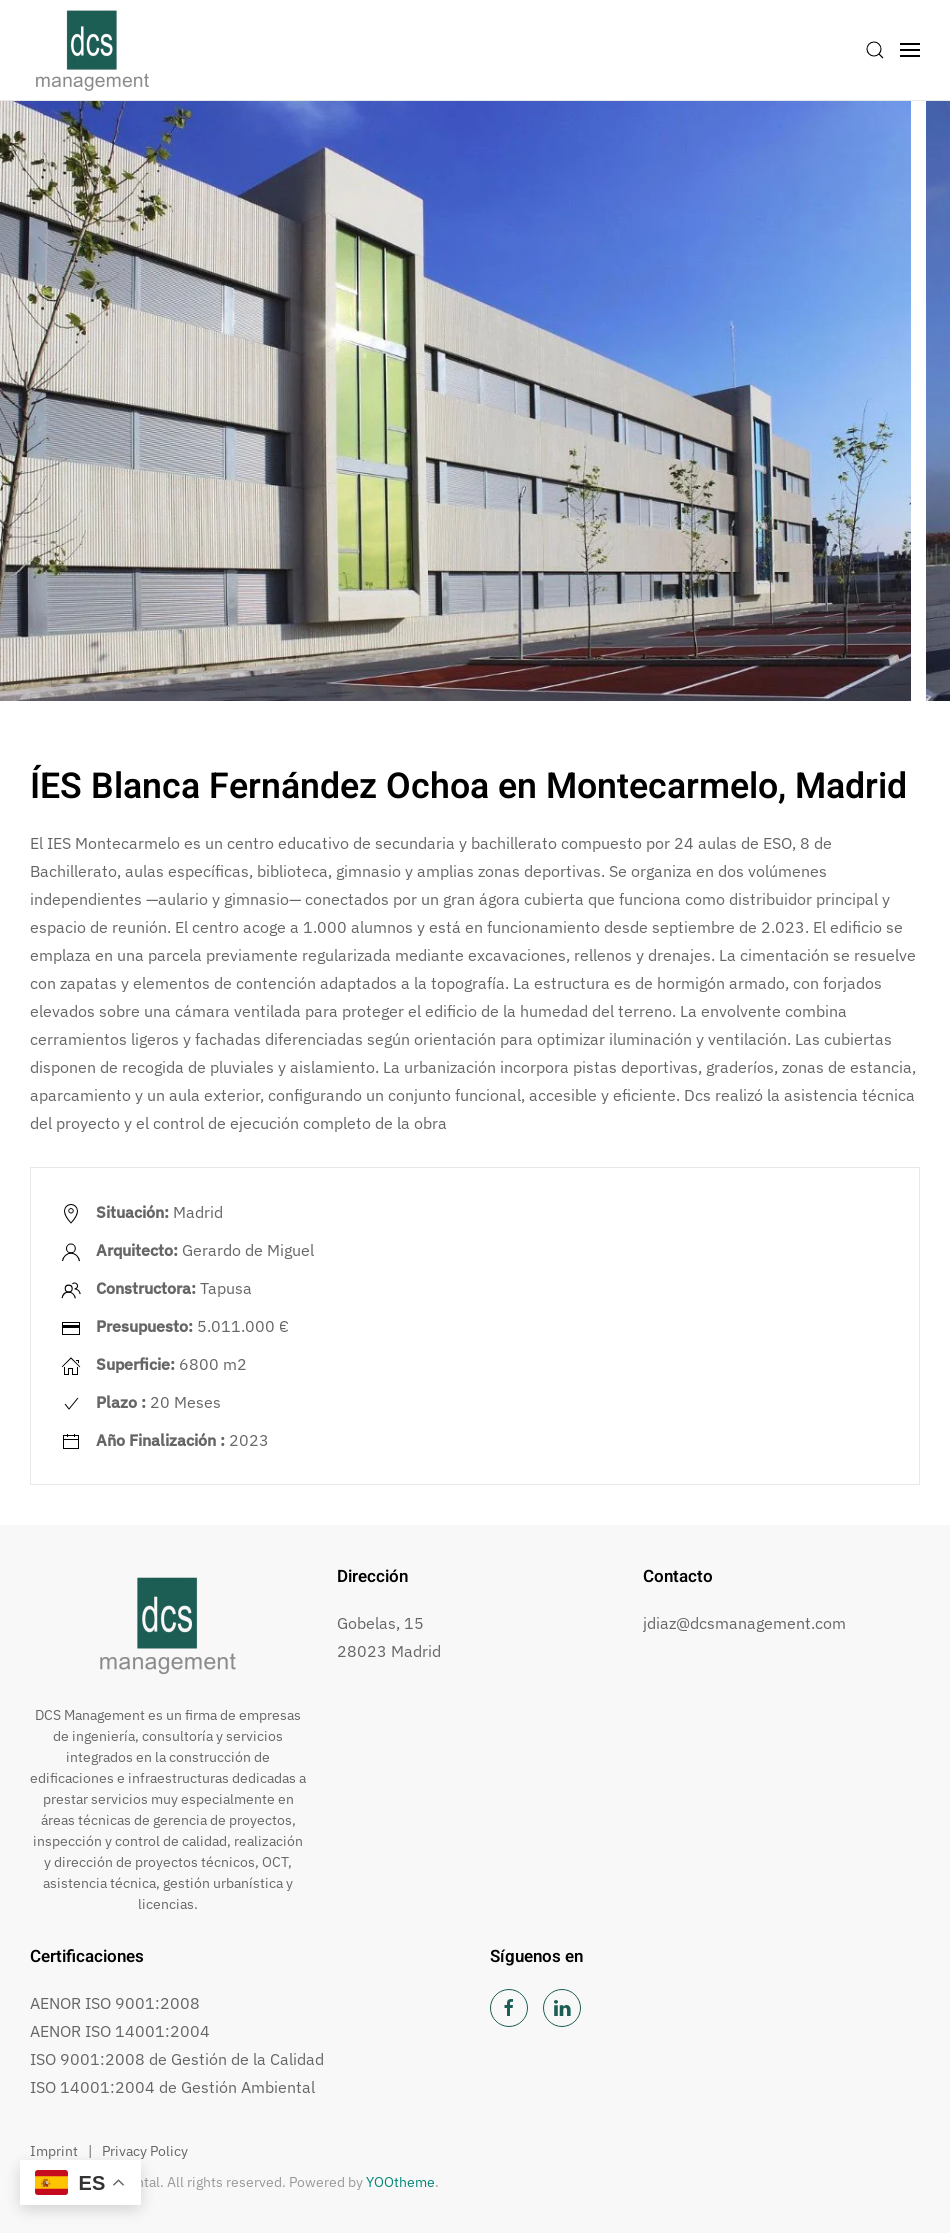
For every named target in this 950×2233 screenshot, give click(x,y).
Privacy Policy (145, 2151)
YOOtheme (400, 2182)
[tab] (307, 723)
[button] (875, 50)
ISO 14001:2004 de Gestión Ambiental (172, 2087)
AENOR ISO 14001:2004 (120, 2031)
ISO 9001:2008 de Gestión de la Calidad (177, 2059)
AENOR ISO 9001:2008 (115, 2003)
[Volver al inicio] (92, 50)
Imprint (54, 2151)
